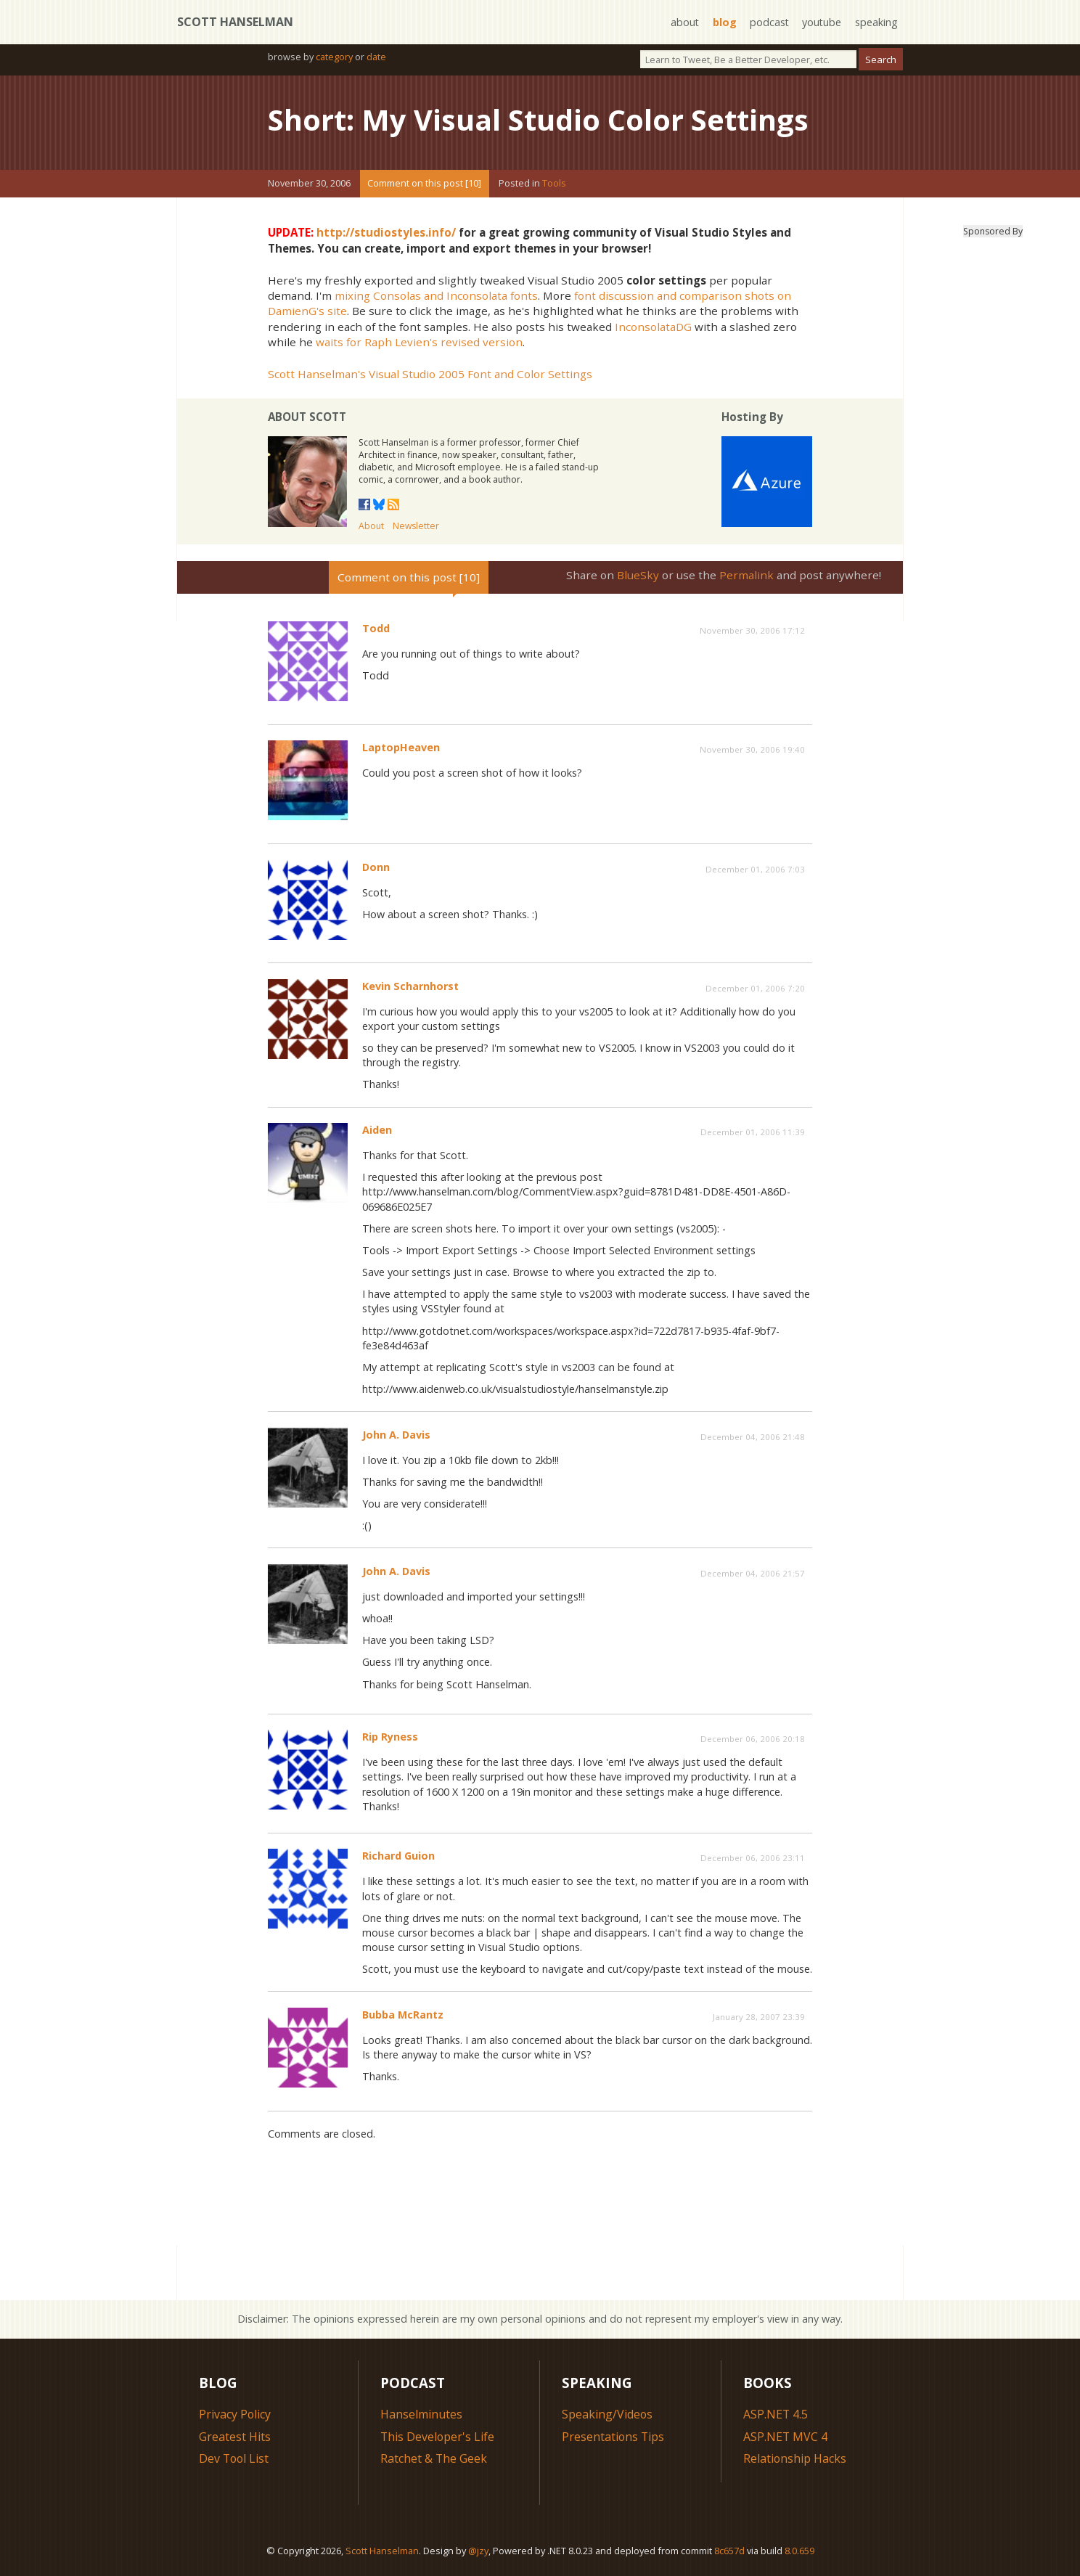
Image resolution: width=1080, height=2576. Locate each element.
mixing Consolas (378, 294)
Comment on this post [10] (424, 182)
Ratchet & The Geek (434, 2458)
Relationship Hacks (795, 2458)
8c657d (729, 2550)
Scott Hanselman (235, 22)
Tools (554, 182)
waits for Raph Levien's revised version (419, 341)
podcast (768, 22)
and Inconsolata (465, 294)
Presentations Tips (614, 2436)
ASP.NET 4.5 (776, 2413)
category (334, 56)
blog (723, 22)
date (376, 56)
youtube (821, 22)
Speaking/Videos (607, 2413)
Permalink (746, 574)
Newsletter (416, 526)
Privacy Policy (235, 2413)
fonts (524, 294)
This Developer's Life (438, 2436)
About (371, 526)
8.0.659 (799, 2550)
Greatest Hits (235, 2436)
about (683, 22)
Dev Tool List (235, 2458)
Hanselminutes (421, 2413)
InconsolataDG (653, 326)
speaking (876, 22)
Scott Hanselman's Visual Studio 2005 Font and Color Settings (430, 373)
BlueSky (638, 574)
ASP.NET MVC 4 (785, 2436)
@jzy (478, 2550)
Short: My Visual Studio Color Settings (539, 119)
